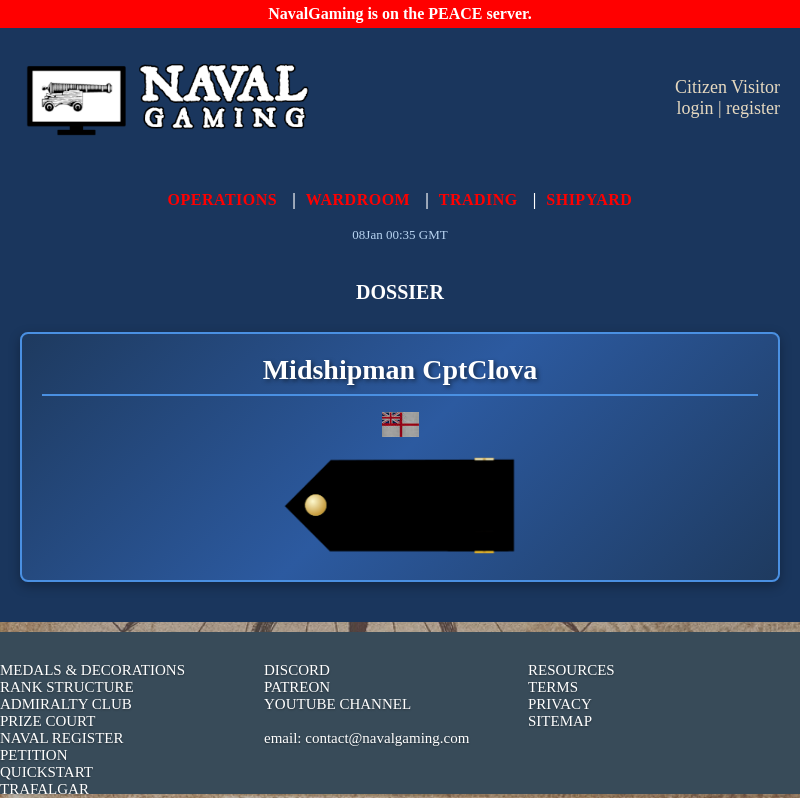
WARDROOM (358, 199)
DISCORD (297, 670)
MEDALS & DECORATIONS (92, 670)
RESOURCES (571, 670)
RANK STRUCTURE (67, 687)
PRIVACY (560, 704)
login (694, 108)
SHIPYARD (589, 199)
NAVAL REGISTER (62, 738)
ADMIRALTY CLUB (66, 704)
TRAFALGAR (44, 789)
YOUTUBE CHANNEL (337, 704)
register (753, 108)
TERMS (553, 687)
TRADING (478, 199)
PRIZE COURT (47, 721)
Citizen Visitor (727, 87)
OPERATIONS (223, 199)
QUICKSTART (46, 772)
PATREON (297, 687)
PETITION (34, 755)
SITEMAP (560, 721)
